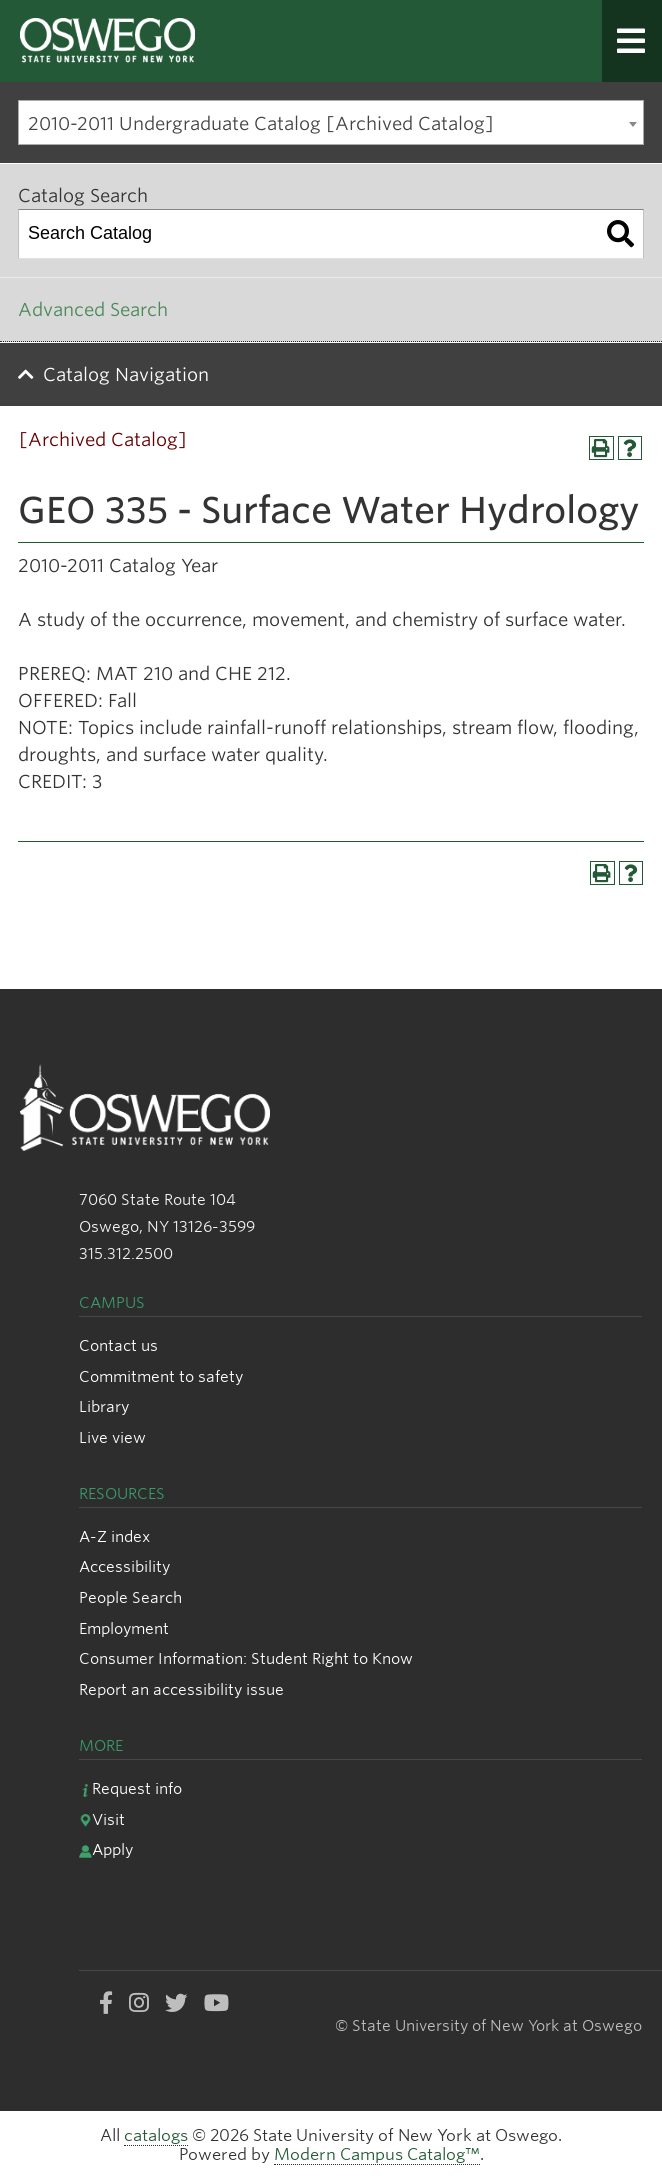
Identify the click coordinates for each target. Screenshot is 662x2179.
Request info (130, 1788)
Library (104, 1406)
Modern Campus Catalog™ (377, 2154)
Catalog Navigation (126, 374)
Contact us (118, 1345)
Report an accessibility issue (181, 1689)
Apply (106, 1849)
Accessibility (124, 1566)
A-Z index (114, 1536)
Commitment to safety (161, 1376)
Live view (112, 1437)
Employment (124, 1628)
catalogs (156, 2135)
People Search (130, 1597)
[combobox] (331, 122)
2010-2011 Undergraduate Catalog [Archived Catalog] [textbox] (261, 123)
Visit (102, 1819)
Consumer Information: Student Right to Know (246, 1658)
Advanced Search (93, 309)
